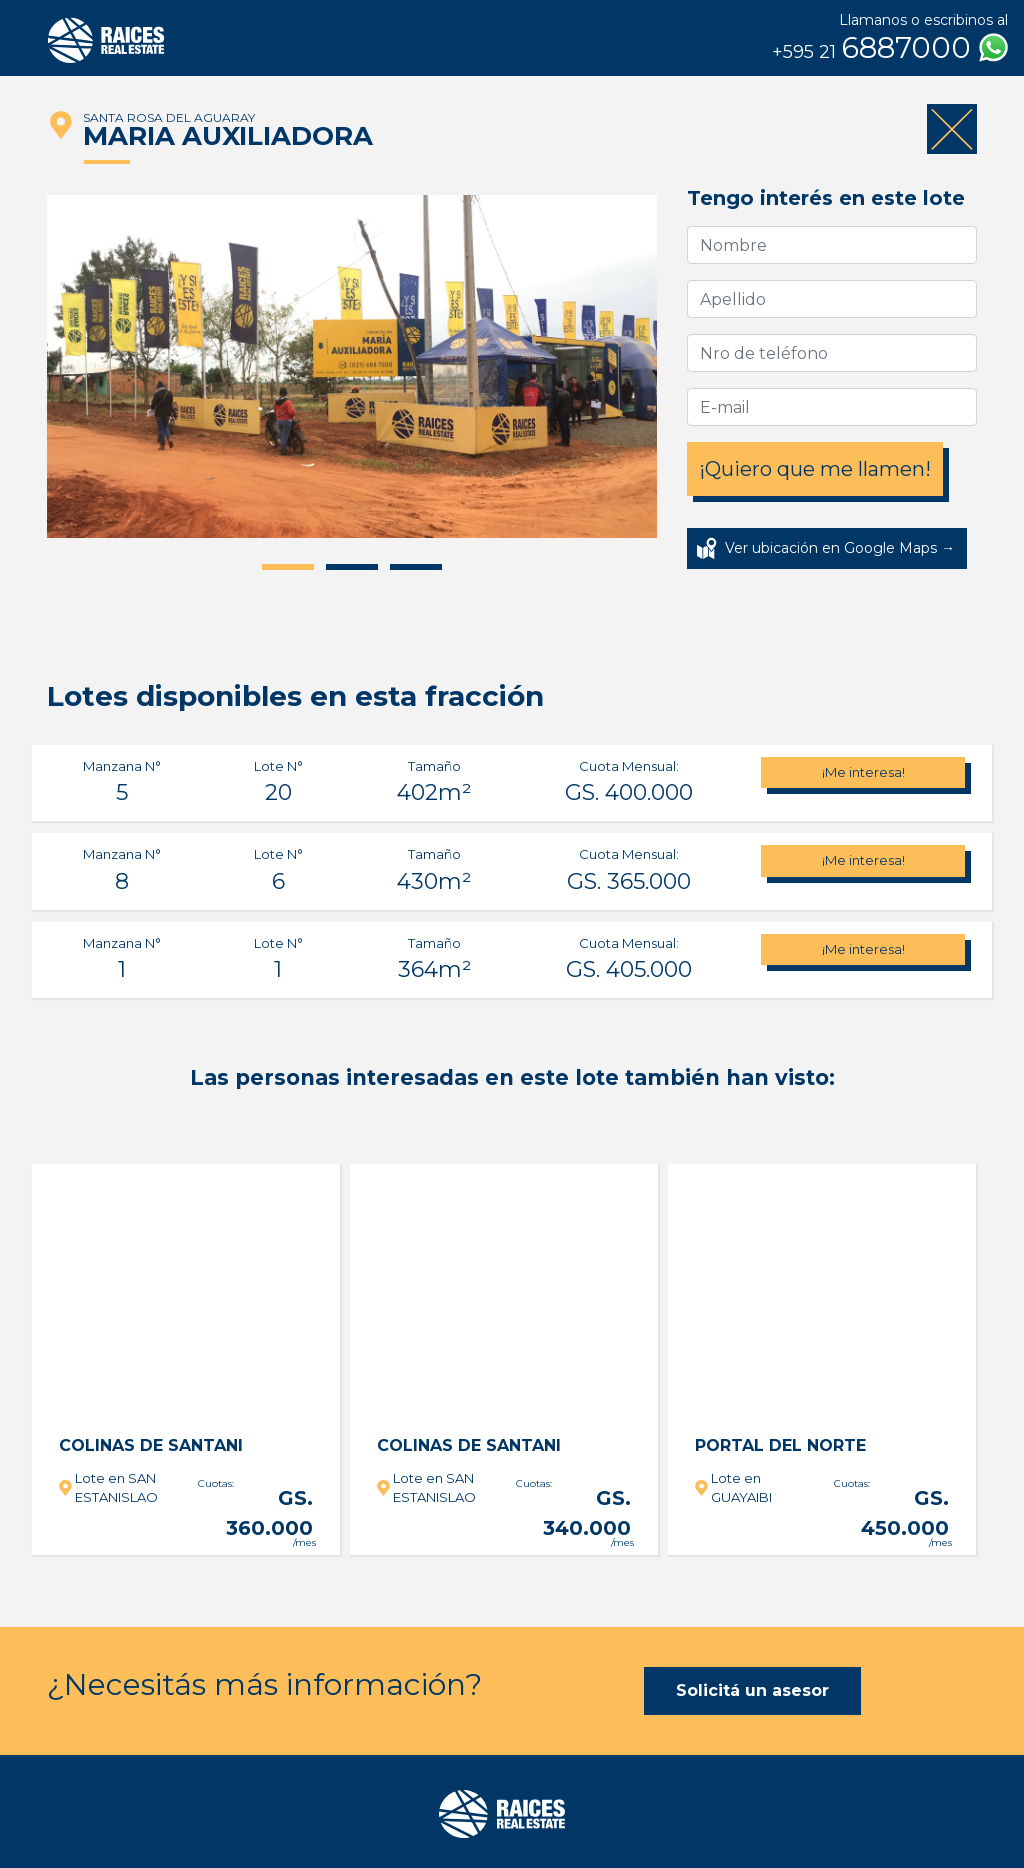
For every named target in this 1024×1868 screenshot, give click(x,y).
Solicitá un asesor (752, 1690)
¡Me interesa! (863, 772)
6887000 (890, 48)
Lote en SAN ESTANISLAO (116, 1488)
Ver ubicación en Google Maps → (840, 548)
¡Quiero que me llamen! (815, 469)
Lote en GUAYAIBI (741, 1488)
